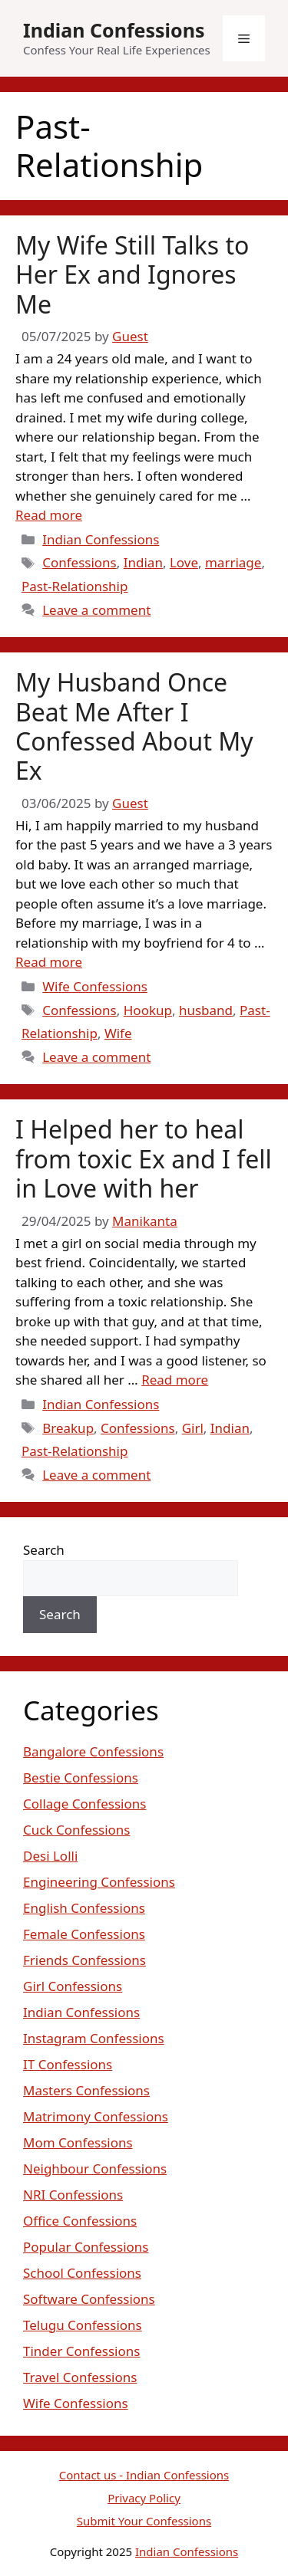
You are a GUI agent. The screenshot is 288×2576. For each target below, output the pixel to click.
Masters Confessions (86, 2090)
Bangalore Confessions (93, 1751)
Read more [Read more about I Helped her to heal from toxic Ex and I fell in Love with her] (174, 1379)
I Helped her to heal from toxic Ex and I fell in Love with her (143, 1158)
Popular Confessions (85, 2247)
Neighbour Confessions (95, 2168)
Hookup (148, 1010)
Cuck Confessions (77, 1829)
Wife (118, 1033)
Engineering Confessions (99, 1882)
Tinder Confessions (81, 2351)
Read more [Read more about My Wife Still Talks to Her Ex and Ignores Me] (48, 515)
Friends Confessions (84, 1960)
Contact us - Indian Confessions (144, 2474)
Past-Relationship (74, 586)
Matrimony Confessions (95, 2116)
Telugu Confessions (82, 2325)
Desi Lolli (50, 1856)
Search (44, 1550)
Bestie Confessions (80, 1777)
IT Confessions (67, 2064)
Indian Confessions (114, 30)
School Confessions (82, 2273)
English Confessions (84, 1908)
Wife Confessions (94, 986)
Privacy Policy (144, 2497)
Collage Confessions (84, 1803)
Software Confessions (89, 2299)
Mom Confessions (78, 2142)
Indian (143, 562)
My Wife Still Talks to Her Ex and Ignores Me (132, 274)
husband (206, 1010)
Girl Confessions (72, 1986)
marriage (233, 562)
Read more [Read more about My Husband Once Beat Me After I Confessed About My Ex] (48, 962)
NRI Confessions (73, 2194)
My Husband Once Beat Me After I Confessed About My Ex (134, 726)
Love (184, 562)
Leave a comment (96, 610)
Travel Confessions (80, 2377)
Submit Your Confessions (144, 2520)
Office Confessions (80, 2220)
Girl (193, 1428)
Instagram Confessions (93, 2038)
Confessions (79, 562)
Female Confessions (84, 1934)
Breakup (68, 1428)
